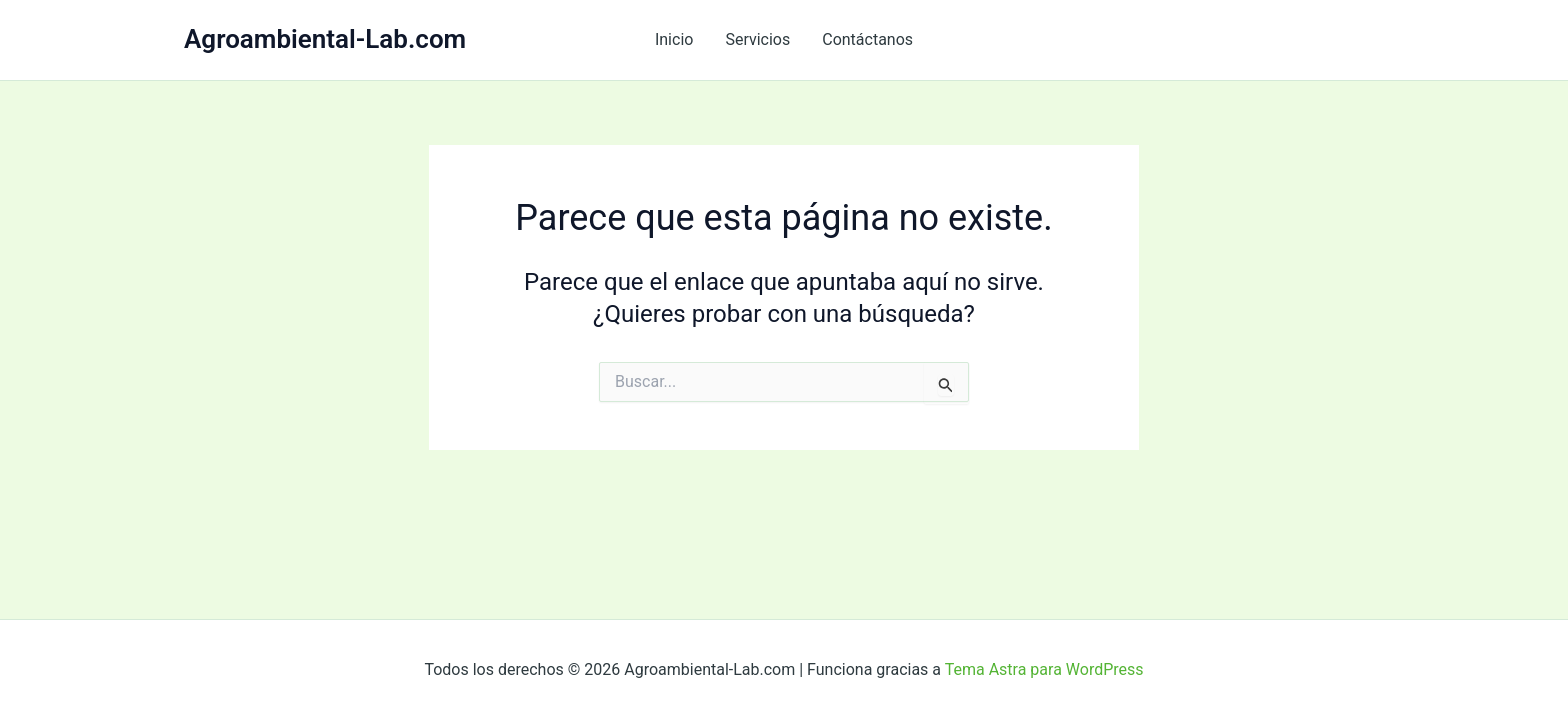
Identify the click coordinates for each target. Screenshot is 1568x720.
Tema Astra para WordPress (1044, 669)
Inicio (674, 39)
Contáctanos (867, 39)
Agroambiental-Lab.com (325, 39)
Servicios (757, 39)
